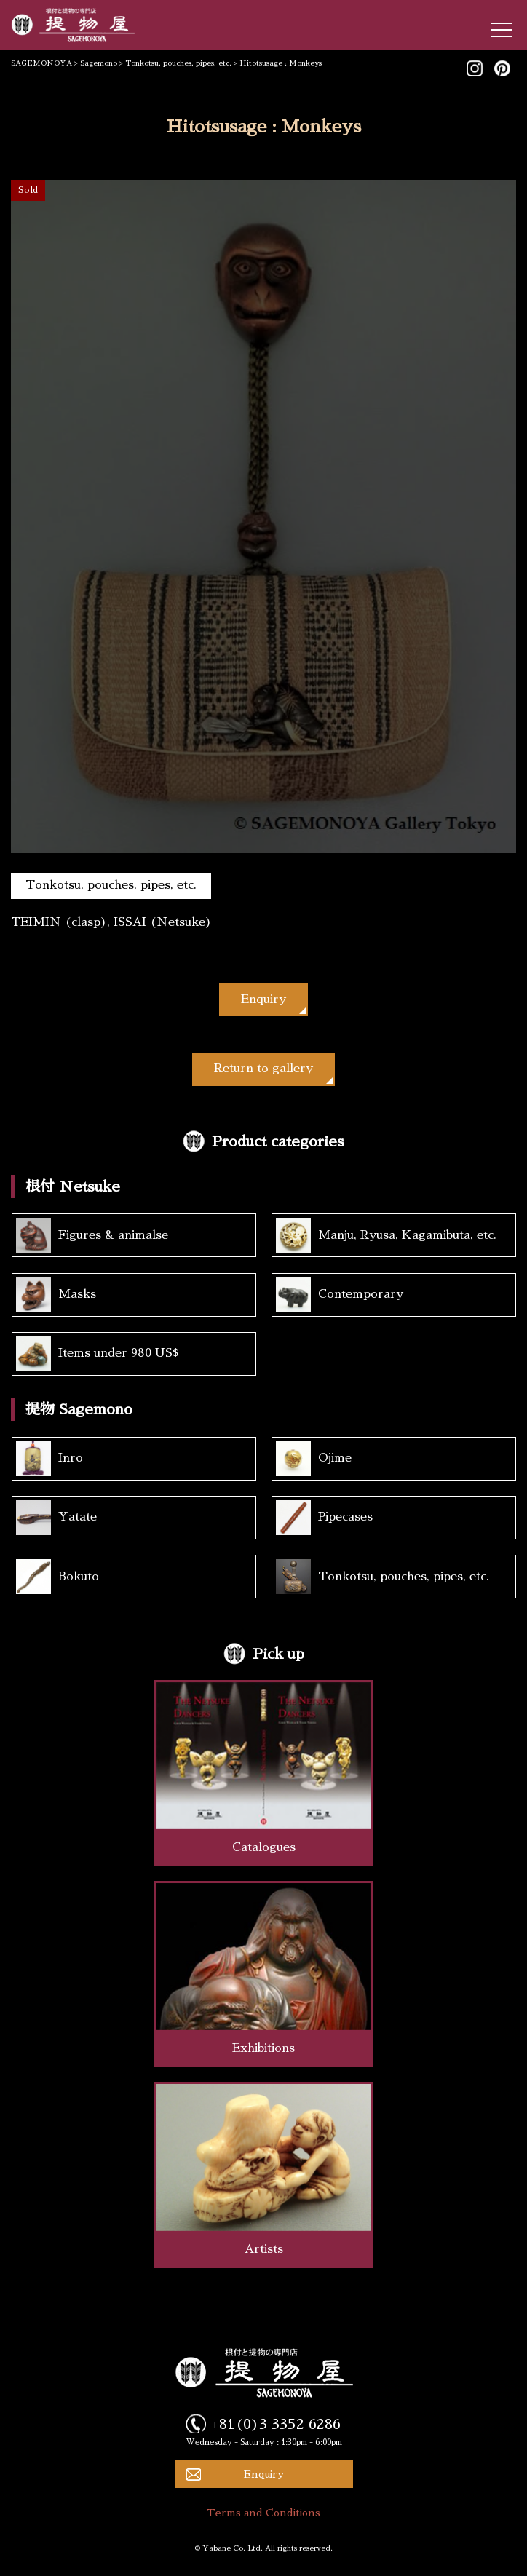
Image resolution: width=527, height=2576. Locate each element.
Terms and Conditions (263, 2513)
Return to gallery (263, 1068)
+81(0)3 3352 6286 (276, 2424)
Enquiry (263, 999)
